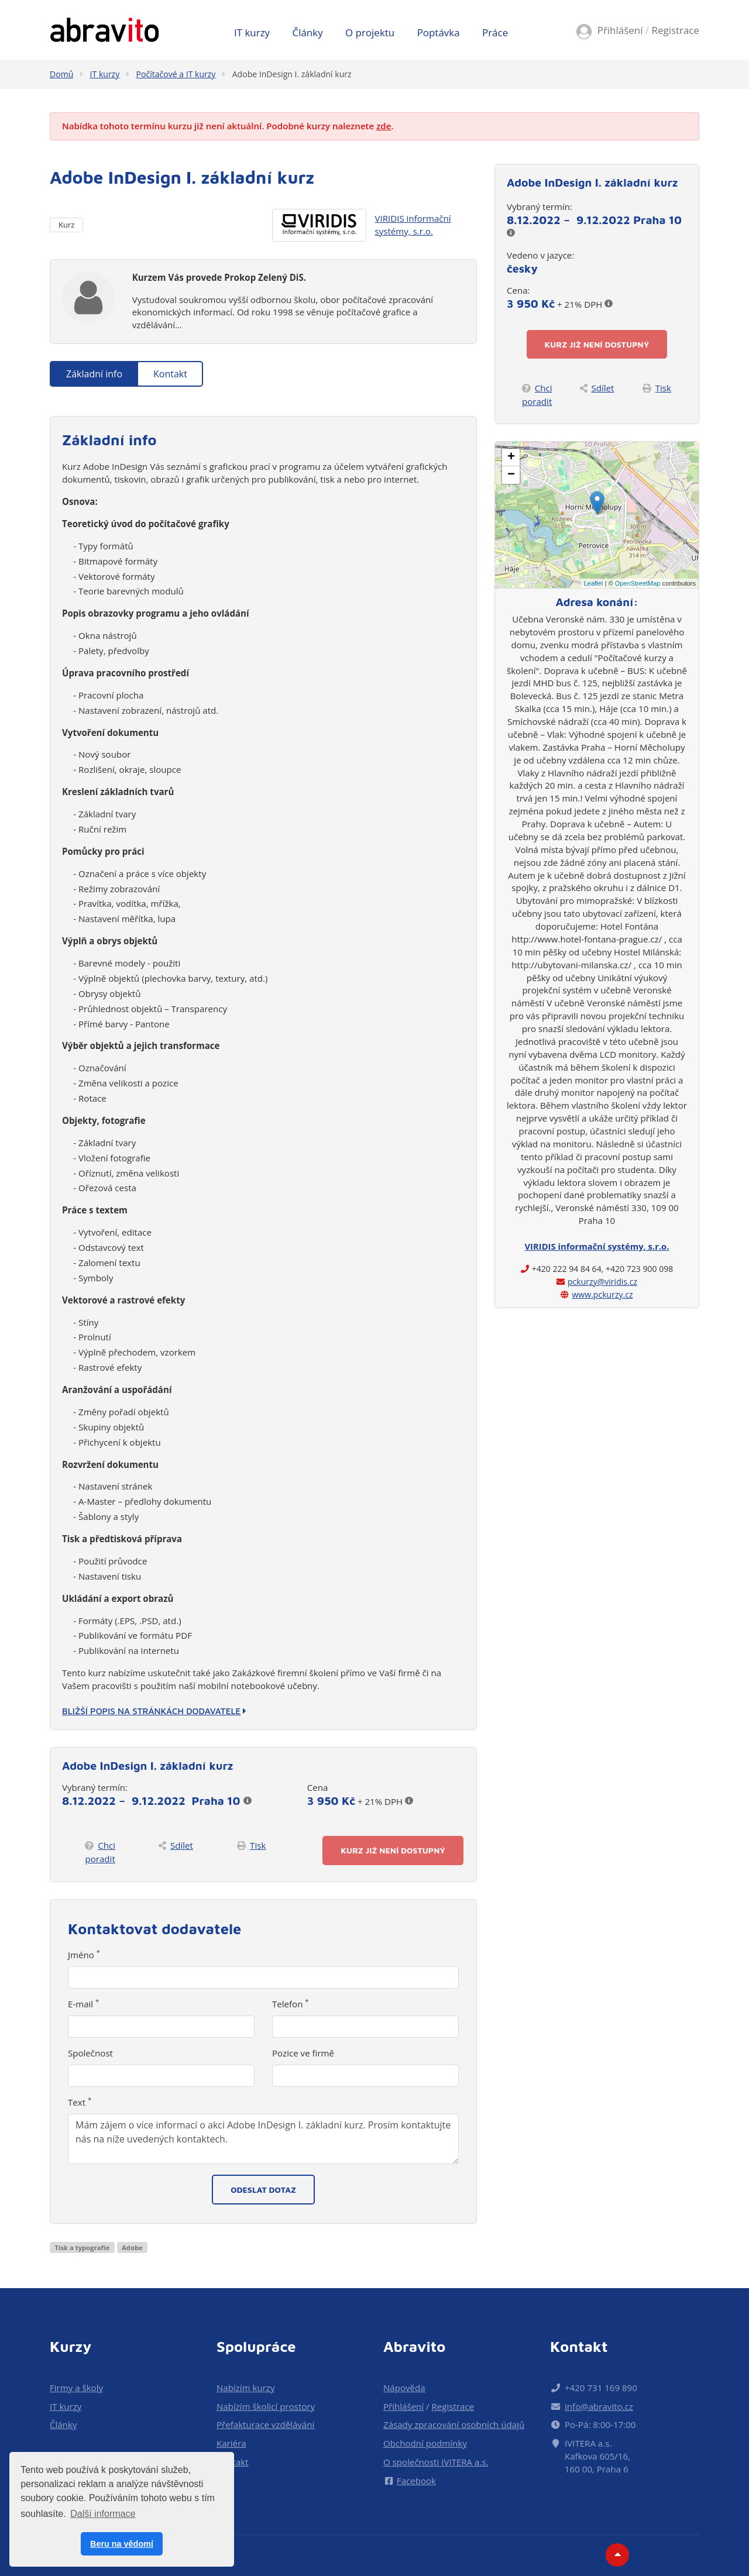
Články (308, 32)
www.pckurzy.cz (602, 1294)
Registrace (675, 30)
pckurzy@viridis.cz (602, 1281)
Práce (495, 32)
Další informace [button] (102, 2514)
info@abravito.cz (599, 2406)
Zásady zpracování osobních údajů (453, 2424)
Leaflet (593, 583)
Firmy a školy (76, 2387)
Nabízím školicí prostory (266, 2406)
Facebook (409, 2480)
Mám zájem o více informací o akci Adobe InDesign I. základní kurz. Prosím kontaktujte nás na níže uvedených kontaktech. (263, 2139)
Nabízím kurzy (245, 2387)
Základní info (94, 373)
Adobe (132, 2247)
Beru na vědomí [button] (121, 2544)
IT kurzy (252, 32)
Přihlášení (620, 30)
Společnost (90, 2053)
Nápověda (404, 2387)
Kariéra (231, 2443)
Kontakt (170, 373)
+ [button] (511, 457)
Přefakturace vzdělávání (265, 2424)
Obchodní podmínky (425, 2443)
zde (383, 126)
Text (79, 2102)
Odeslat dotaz (263, 2190)
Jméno (84, 1955)
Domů (61, 74)
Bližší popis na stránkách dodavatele (154, 1710)
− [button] (511, 475)
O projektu (369, 32)
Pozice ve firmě (303, 2053)
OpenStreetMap (638, 583)
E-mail (83, 2004)
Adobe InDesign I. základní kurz (292, 74)
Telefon (290, 2004)
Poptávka (438, 32)
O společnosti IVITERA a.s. (436, 2462)
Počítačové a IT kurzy (176, 74)
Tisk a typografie (81, 2247)
